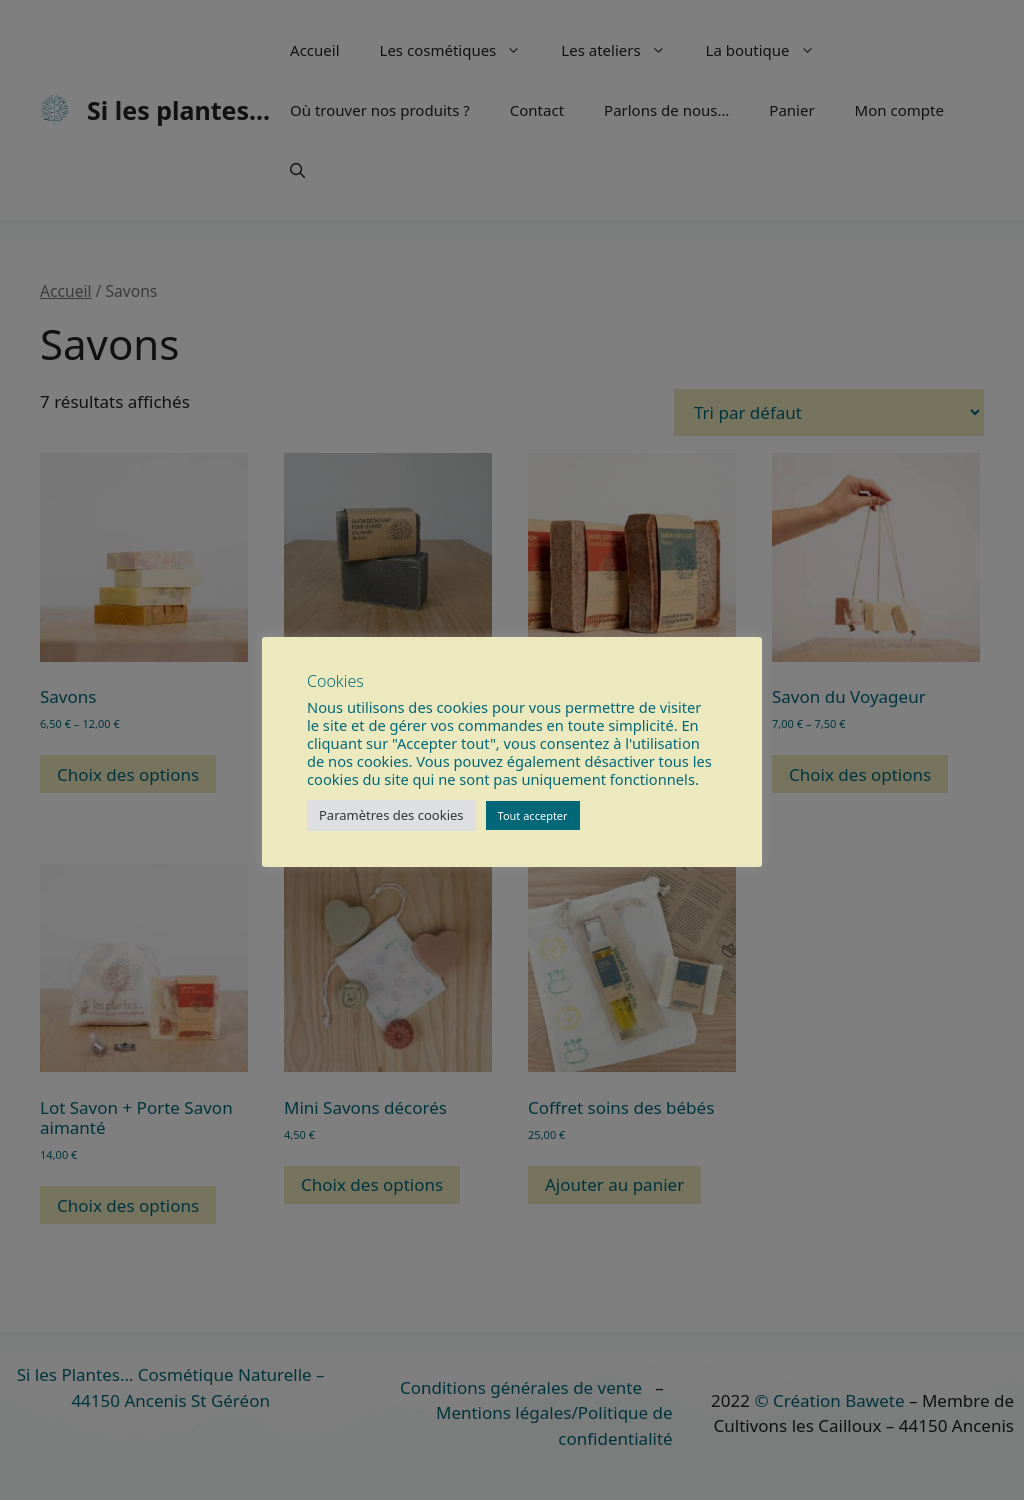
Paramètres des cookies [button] (391, 815)
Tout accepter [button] (533, 815)
